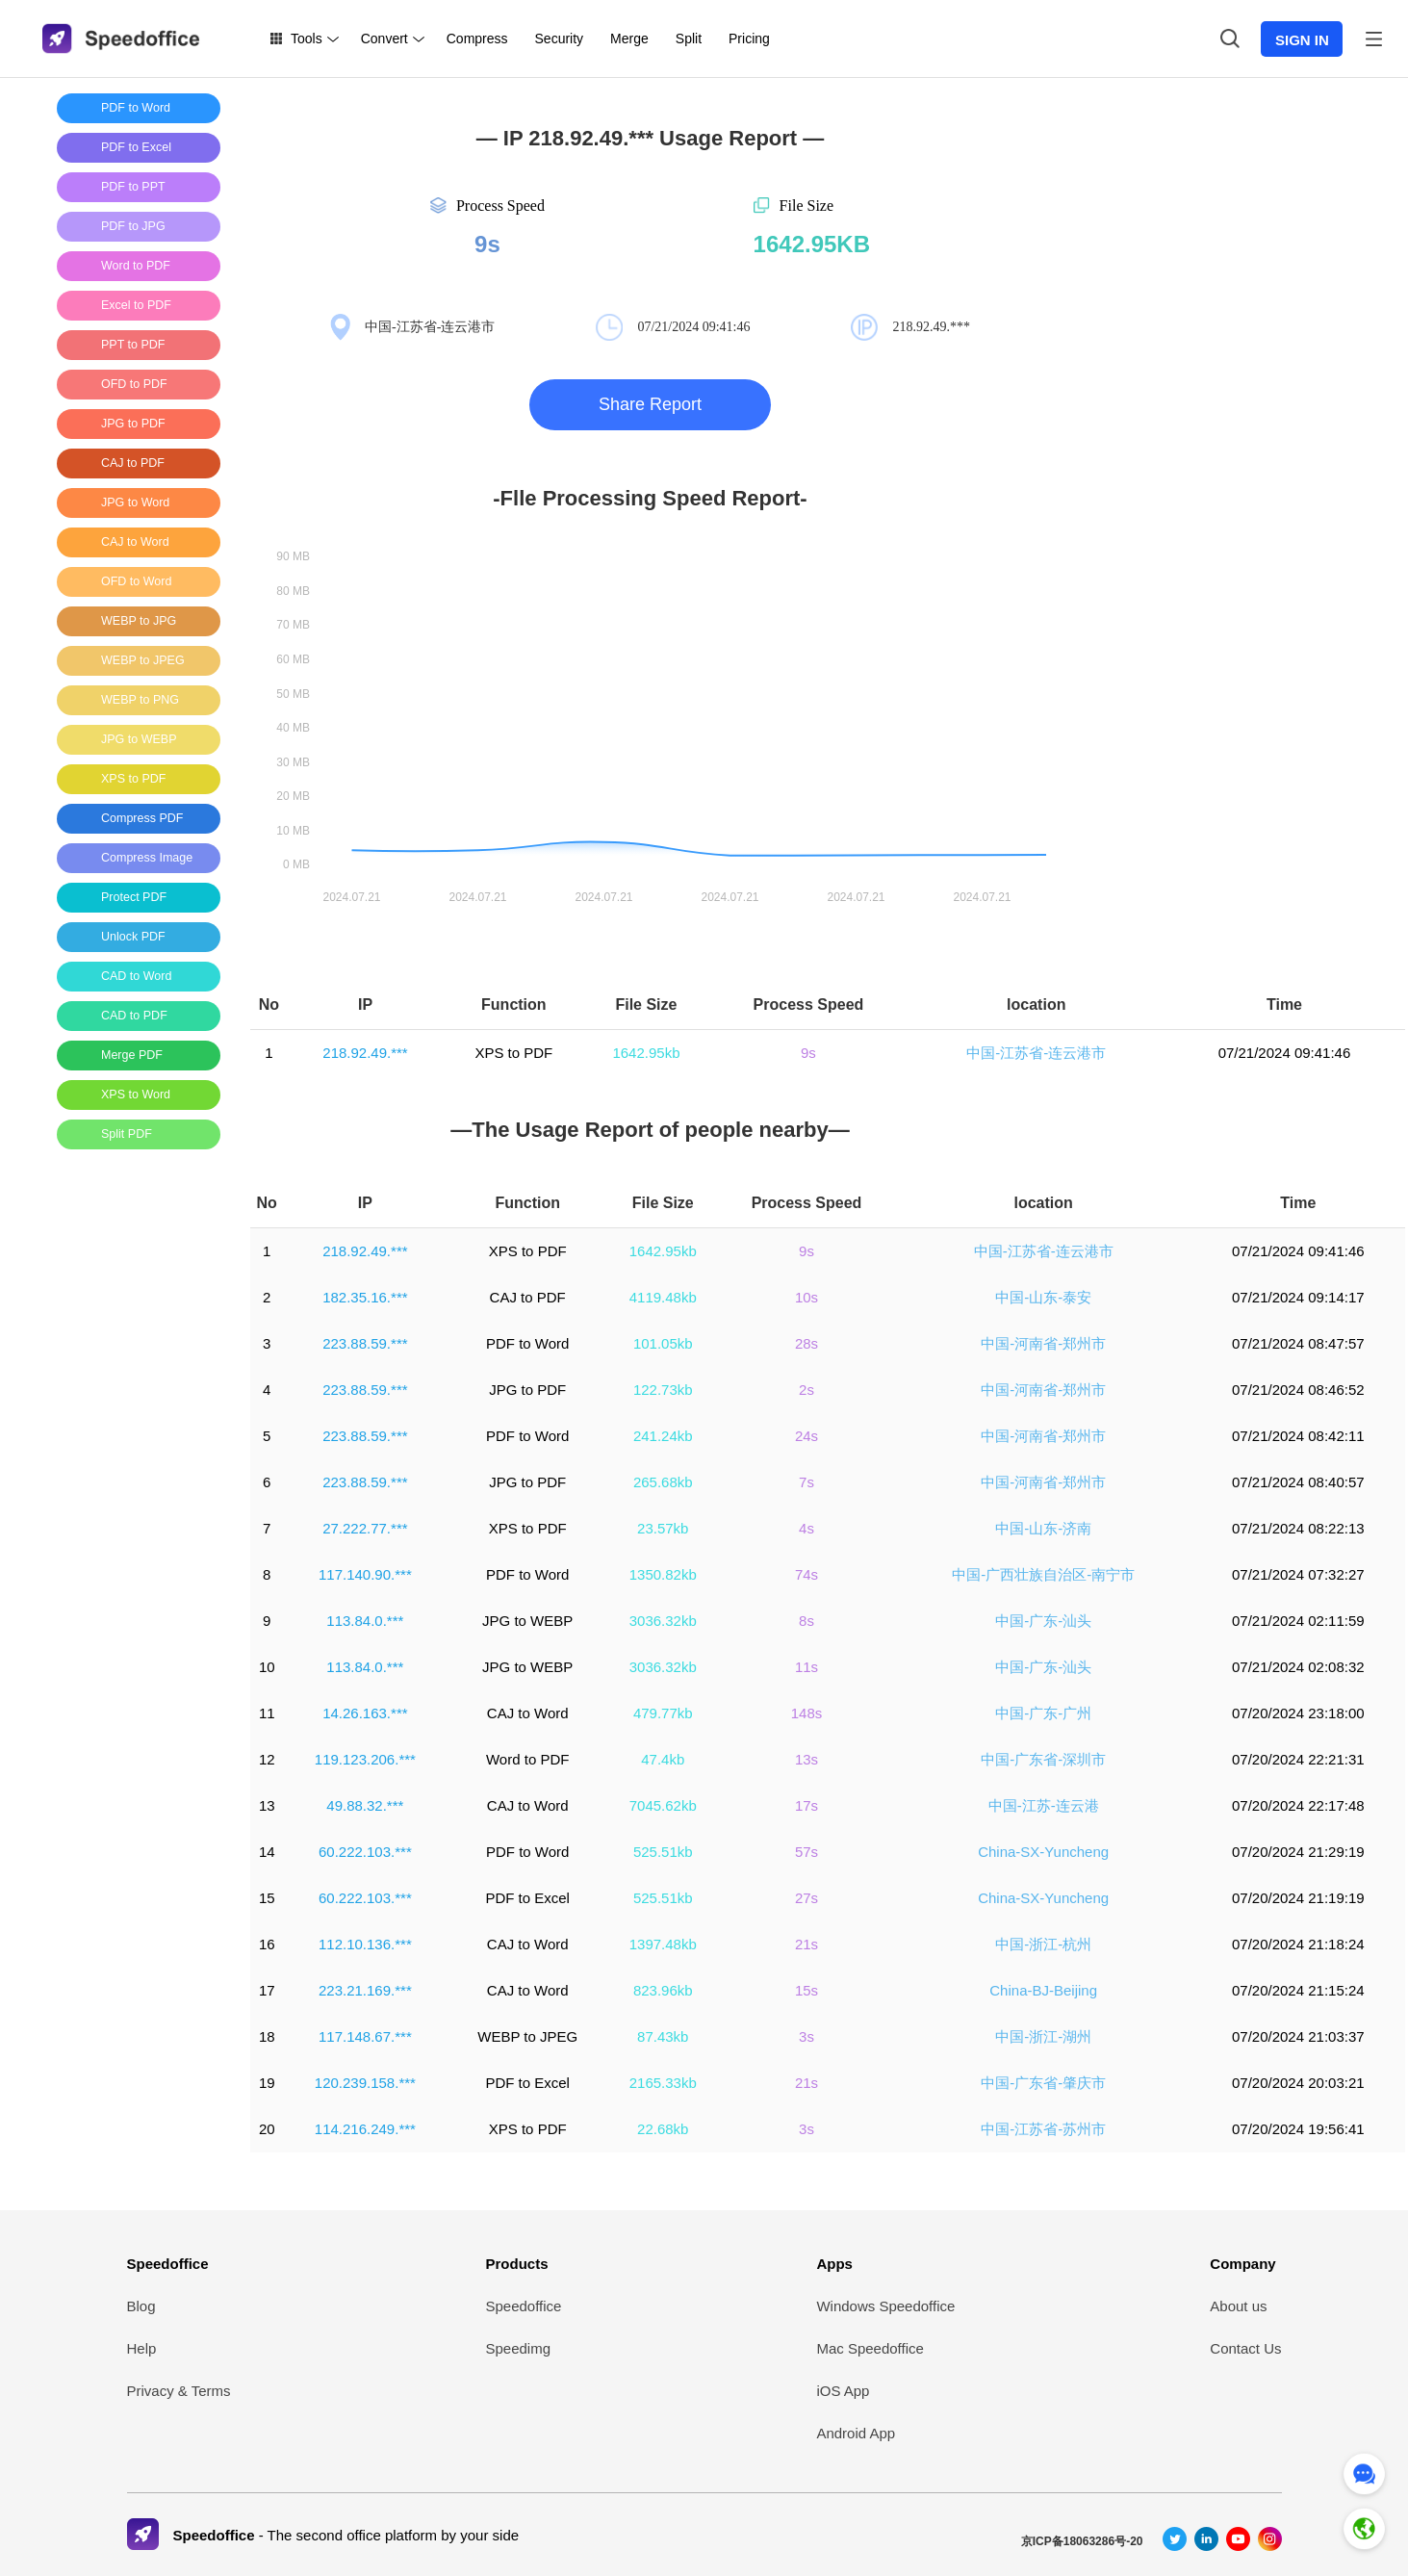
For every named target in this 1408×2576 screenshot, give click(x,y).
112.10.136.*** (365, 1944)
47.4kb (662, 1759)
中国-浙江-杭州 (1043, 1944)
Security (559, 38)
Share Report (650, 404)
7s (806, 1482)
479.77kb (663, 1713)
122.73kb (663, 1389)
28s (806, 1343)
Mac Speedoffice (869, 2348)
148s (807, 1713)
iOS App (842, 2391)
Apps (834, 2263)
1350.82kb (663, 1574)
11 (267, 1713)
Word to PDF (527, 1759)
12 (267, 1759)
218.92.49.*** (364, 1052)
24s (806, 1436)
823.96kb (663, 1990)
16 (267, 1944)
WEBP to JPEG (527, 2036)
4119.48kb (663, 1297)
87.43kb (662, 2036)
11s (806, 1667)
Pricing (749, 38)
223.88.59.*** (364, 1343)
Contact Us (1245, 2348)
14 (267, 1851)
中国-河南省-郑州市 (1043, 1343)
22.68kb (662, 2129)
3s (806, 2036)
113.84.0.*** (364, 1620)
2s (806, 1389)
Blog (141, 2306)
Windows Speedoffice (885, 2306)
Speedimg (518, 2348)
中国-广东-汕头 (1043, 1620)
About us (1238, 2306)
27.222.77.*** (364, 1528)
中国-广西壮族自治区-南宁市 (1043, 1574)
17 (267, 1990)
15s (806, 1990)
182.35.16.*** (364, 1297)
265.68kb (663, 1482)
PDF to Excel (527, 1898)
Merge (629, 38)
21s (806, 1944)
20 (267, 2129)
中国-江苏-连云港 (1043, 1805)
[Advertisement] (134, 1452)
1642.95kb (645, 1052)
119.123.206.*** (365, 1759)
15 (267, 1898)
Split (689, 38)
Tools (306, 38)
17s (806, 1805)
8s (806, 1620)
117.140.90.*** (365, 1574)
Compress (477, 38)
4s (806, 1528)
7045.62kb (663, 1805)
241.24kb (663, 1436)
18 (267, 2036)
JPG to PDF (527, 1389)
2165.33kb (663, 2082)
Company (1242, 2263)
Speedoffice (168, 2263)
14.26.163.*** (364, 1713)
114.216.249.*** (365, 2129)
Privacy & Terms (179, 2391)
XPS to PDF (513, 1052)
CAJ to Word (528, 1713)
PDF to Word (527, 1343)
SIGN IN (1302, 40)
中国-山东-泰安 (1043, 1297)
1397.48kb (663, 1944)
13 (267, 1805)
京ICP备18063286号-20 (1082, 2541)
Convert (384, 38)
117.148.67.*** (365, 2036)
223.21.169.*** (365, 1990)
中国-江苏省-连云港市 (1036, 1052)
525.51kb (663, 1851)
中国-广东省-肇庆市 (1043, 2082)
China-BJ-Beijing (1043, 1990)
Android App (855, 2433)
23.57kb (662, 1528)
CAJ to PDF (528, 1297)
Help (142, 2348)
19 (267, 2082)
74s (806, 1574)
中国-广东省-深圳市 (1043, 1759)
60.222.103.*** (365, 1851)
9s (808, 1052)
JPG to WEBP (527, 1620)
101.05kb (663, 1343)
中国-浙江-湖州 (1043, 2036)
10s (806, 1297)
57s (806, 1851)
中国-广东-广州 (1043, 1713)
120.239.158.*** (365, 2082)
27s (806, 1898)
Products (517, 2263)
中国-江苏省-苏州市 (1043, 2129)
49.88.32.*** (364, 1805)
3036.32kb (663, 1620)
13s (806, 1759)
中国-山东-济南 (1043, 1528)
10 (267, 1667)
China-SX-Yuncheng (1043, 1851)
